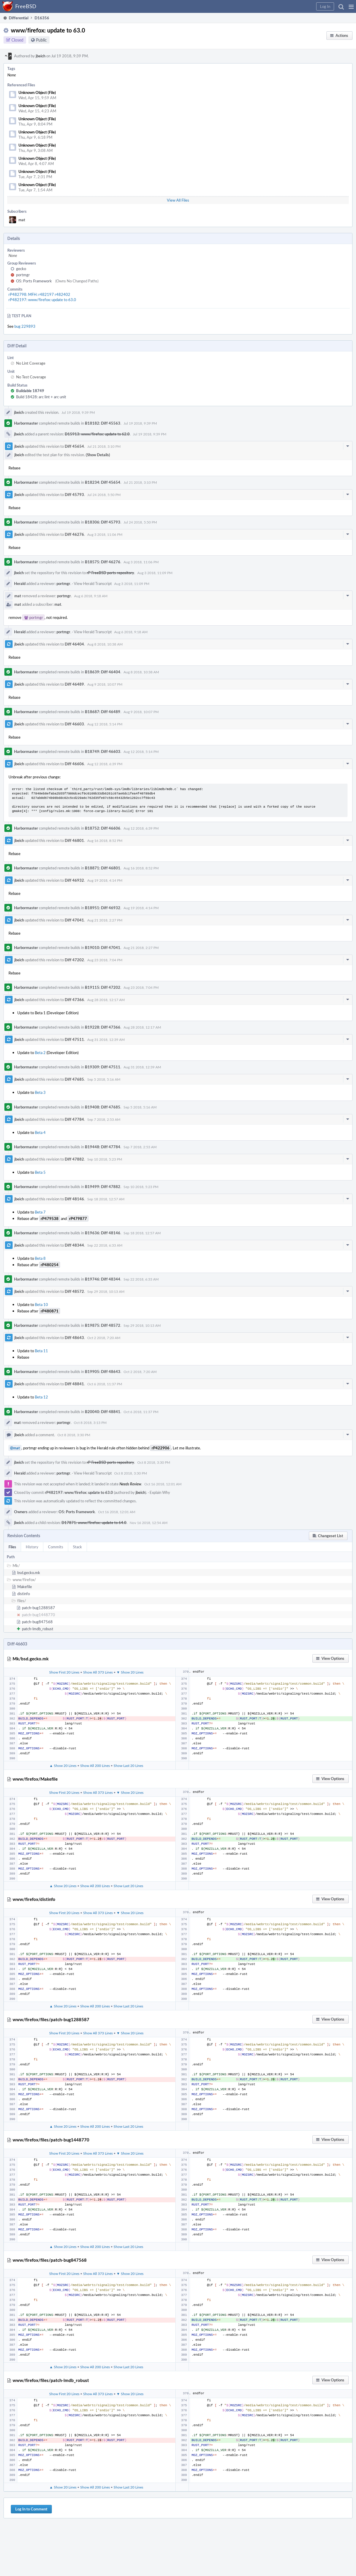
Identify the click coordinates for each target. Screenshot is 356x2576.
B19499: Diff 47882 (102, 1186)
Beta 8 (40, 1258)
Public (41, 40)
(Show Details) (98, 454)
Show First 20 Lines (64, 1672)
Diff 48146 (74, 1199)
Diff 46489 (74, 684)
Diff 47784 (74, 1119)
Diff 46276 (74, 534)
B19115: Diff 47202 (102, 987)
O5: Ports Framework (34, 281)
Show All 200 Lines (95, 1765)
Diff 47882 (74, 1159)
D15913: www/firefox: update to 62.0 (97, 434)
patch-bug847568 (37, 1621)
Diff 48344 (74, 1245)
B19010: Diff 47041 (102, 947)
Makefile (24, 1586)
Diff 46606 (74, 763)
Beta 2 (40, 1052)
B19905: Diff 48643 (102, 1371)
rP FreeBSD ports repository (110, 572)
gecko (21, 268)
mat (21, 219)
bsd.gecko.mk (28, 1572)
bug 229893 (24, 326)
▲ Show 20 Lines (62, 1765)
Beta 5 (40, 1172)
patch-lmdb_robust (37, 1628)
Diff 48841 (74, 1383)
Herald (19, 583)
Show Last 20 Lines (128, 1765)
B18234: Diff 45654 (102, 482)
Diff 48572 (74, 1291)
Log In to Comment (31, 2509)
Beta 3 (40, 1092)
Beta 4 (40, 1132)
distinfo (23, 1593)
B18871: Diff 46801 (102, 868)
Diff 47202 (74, 959)
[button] (351, 6)
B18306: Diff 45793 (102, 522)
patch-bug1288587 (38, 1607)
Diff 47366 (74, 999)
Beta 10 (41, 1304)
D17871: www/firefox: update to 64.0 (93, 1522)
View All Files (178, 200)
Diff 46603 (74, 724)
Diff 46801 (74, 840)
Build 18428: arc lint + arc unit (41, 396)
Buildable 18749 (30, 390)
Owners (21, 1511)
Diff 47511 (74, 1039)
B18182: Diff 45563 (102, 423)
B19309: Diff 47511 (102, 1067)
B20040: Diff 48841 (102, 1411)
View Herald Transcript (93, 583)
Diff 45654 (74, 446)
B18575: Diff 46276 (102, 561)
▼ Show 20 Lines (130, 1672)
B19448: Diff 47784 (102, 1146)
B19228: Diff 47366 (102, 1027)
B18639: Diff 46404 (102, 672)
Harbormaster (26, 423)
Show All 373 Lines (98, 1672)
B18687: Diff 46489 (102, 711)
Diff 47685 (74, 1079)
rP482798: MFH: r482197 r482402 (39, 294)
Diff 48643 (74, 1337)
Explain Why (160, 1492)
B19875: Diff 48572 (102, 1325)
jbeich (40, 56)
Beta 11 (41, 1350)
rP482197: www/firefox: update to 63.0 (42, 299)
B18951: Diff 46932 (102, 907)
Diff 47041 (74, 920)
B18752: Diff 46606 (102, 828)
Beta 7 (40, 1212)
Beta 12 (41, 1397)
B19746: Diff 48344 (102, 1279)
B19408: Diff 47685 (102, 1107)
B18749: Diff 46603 (102, 751)
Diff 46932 (74, 880)
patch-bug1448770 (38, 1614)
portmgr (23, 274)
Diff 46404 (74, 644)
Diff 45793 (74, 494)
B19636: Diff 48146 (102, 1232)
